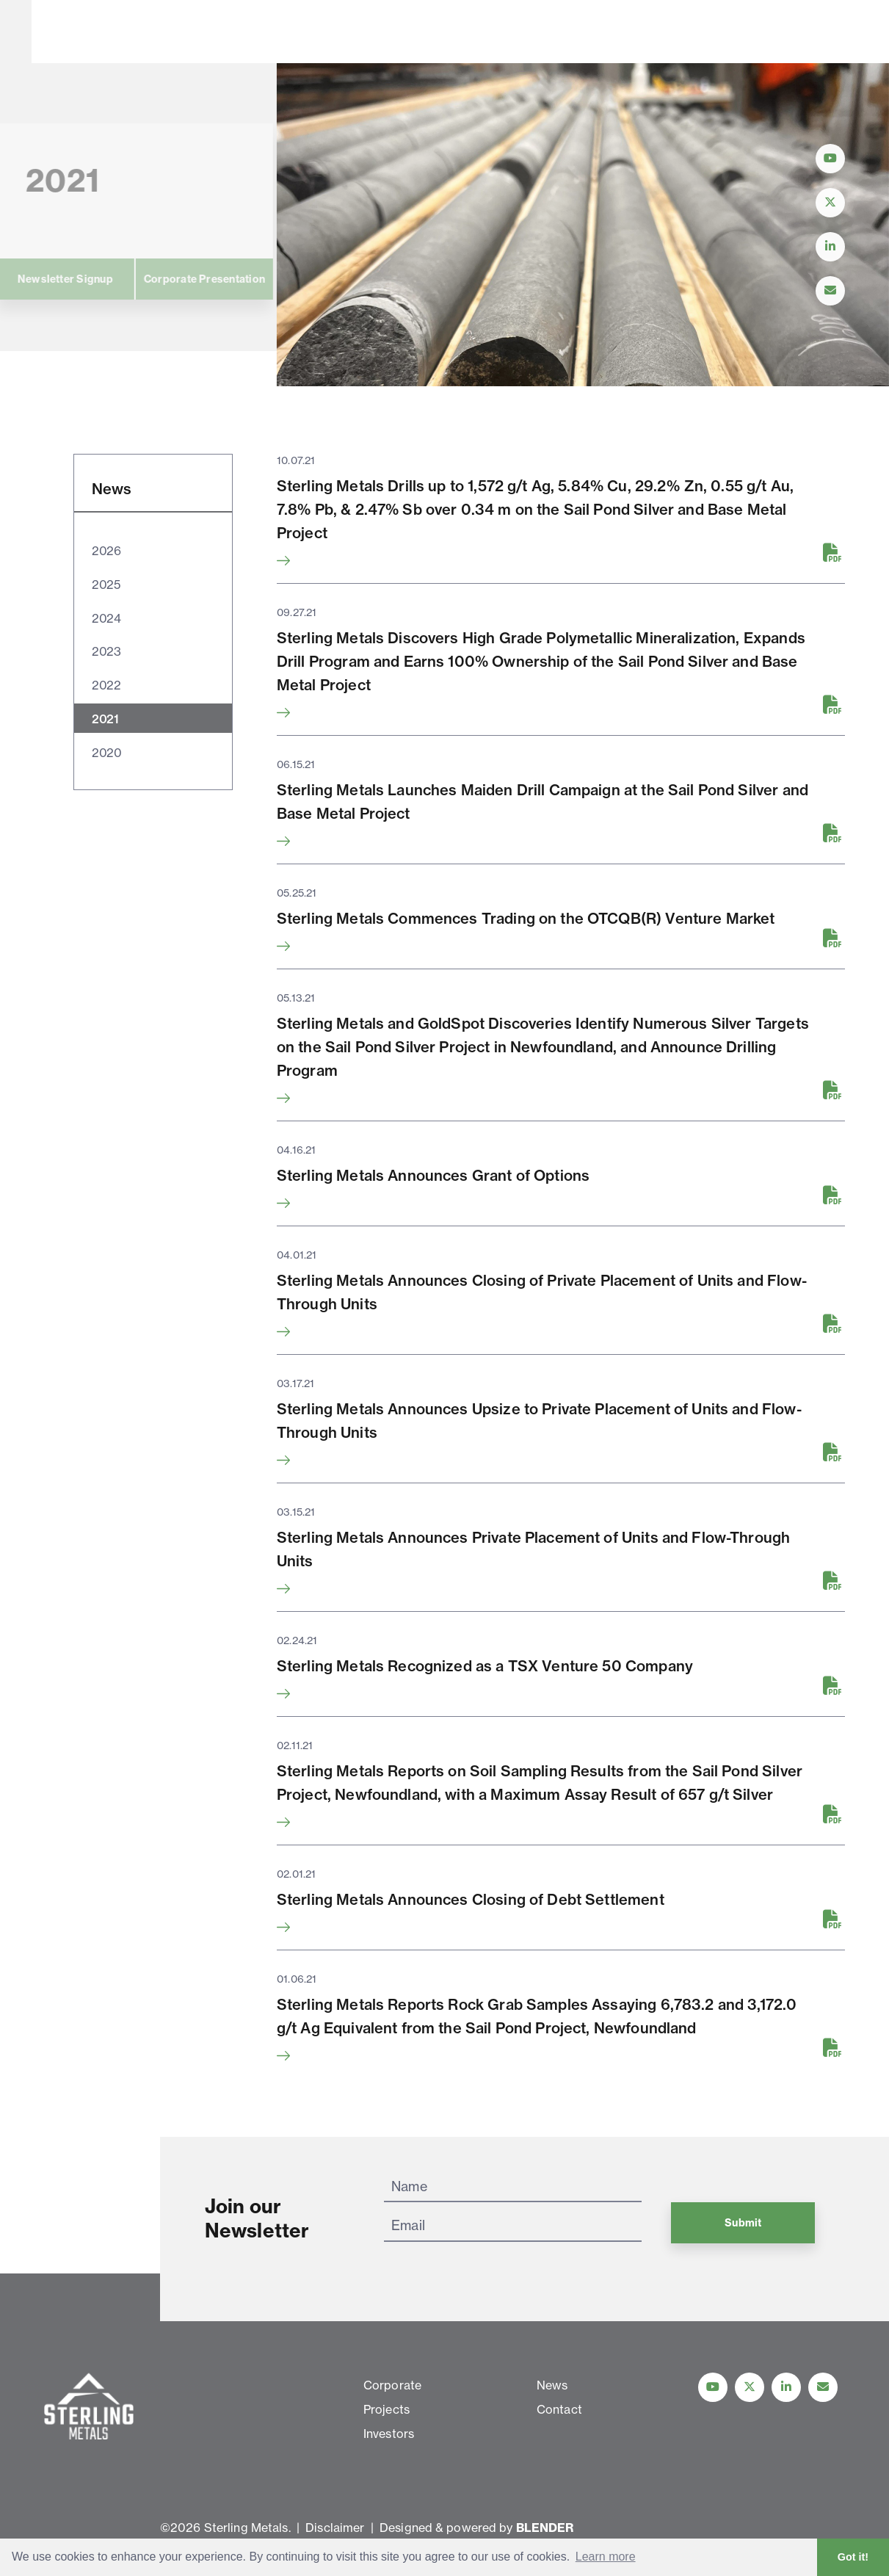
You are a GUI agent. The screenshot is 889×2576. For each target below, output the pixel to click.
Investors (396, 32)
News (469, 32)
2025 (106, 584)
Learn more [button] (606, 2556)
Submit (743, 2222)
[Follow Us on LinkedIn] (830, 246)
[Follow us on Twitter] (749, 2387)
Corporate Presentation (100, 279)
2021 (105, 719)
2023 (106, 651)
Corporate (229, 32)
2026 (106, 550)
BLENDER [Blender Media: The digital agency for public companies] (545, 2527)
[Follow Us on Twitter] (830, 202)
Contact (539, 32)
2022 (106, 685)
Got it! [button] (853, 2557)
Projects (314, 32)
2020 (107, 752)
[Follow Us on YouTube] (830, 158)
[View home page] (91, 53)
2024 (106, 618)
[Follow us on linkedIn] (786, 2387)
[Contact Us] (830, 290)
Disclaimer (334, 2527)
